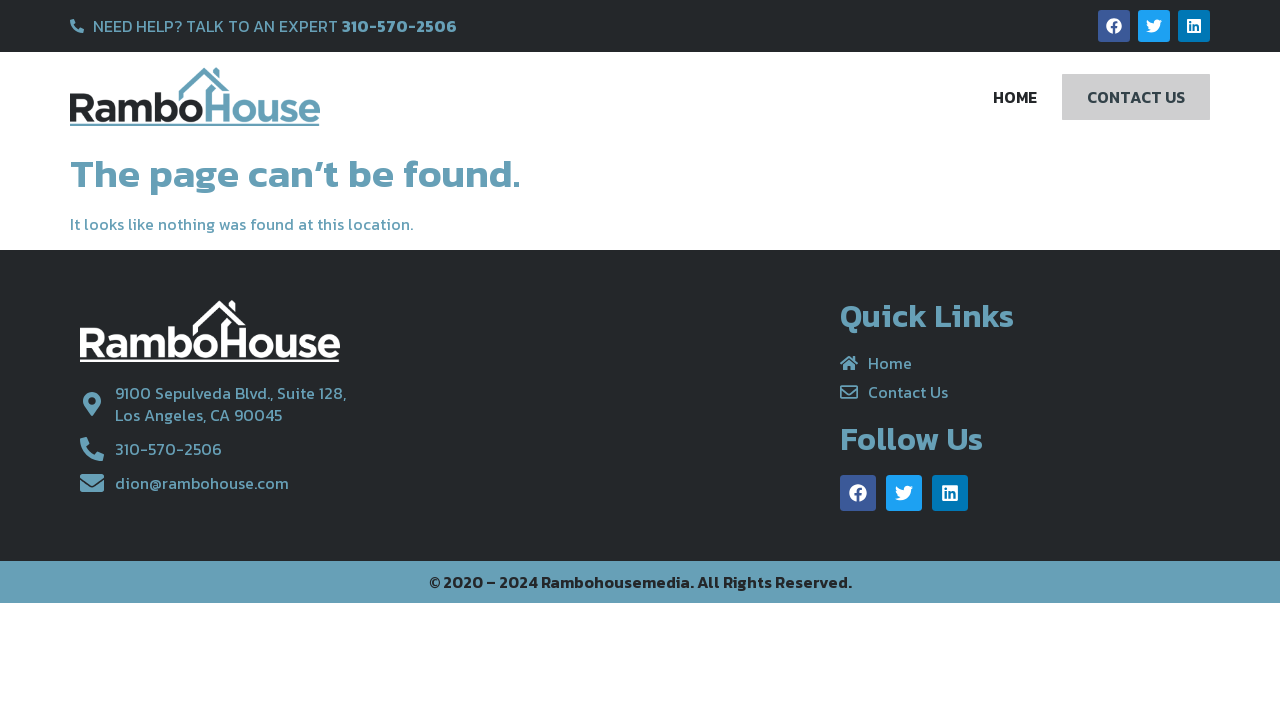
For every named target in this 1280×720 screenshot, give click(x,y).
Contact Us (1136, 97)
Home (1015, 97)
